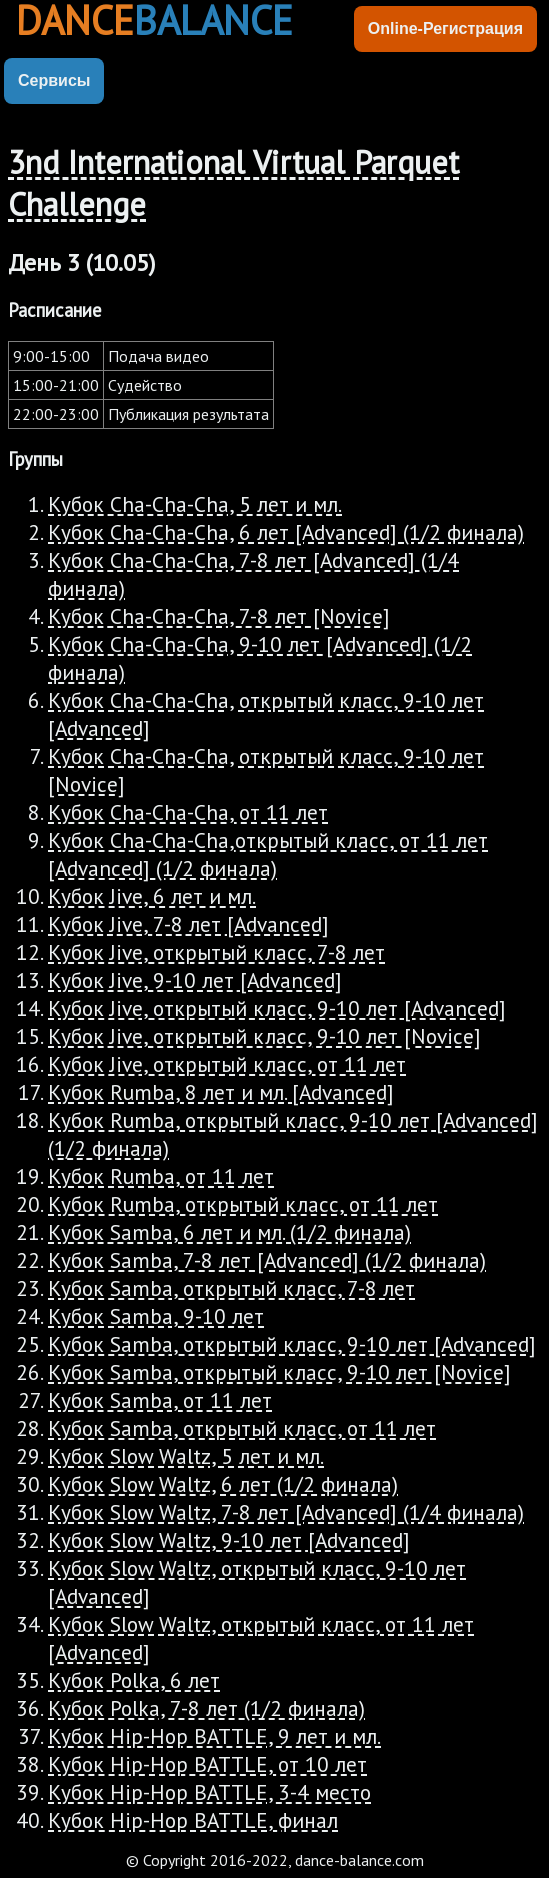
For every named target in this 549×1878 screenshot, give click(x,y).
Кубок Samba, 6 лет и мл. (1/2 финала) (229, 1232)
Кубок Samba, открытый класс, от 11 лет (242, 1428)
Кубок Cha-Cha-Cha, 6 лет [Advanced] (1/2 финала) (286, 532)
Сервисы (54, 80)
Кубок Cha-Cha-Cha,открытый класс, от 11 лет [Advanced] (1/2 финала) (268, 854)
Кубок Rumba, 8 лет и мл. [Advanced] (221, 1092)
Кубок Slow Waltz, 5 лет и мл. (186, 1456)
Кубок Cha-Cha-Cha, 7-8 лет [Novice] (219, 616)
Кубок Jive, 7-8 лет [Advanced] (188, 924)
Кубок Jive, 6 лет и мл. (152, 896)
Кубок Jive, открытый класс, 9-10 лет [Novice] (264, 1036)
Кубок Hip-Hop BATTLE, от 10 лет (207, 1764)
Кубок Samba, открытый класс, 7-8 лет (231, 1288)
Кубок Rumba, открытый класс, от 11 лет (243, 1204)
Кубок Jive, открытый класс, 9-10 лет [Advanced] (277, 1008)
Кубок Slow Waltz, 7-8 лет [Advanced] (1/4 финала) (286, 1512)
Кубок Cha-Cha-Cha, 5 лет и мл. (195, 504)
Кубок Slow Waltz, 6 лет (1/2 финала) (223, 1484)
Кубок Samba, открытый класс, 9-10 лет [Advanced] (292, 1344)
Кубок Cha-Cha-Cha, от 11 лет (188, 812)
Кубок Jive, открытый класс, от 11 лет (227, 1064)
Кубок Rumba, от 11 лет (161, 1176)
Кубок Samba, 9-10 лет (156, 1316)
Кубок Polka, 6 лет (134, 1680)
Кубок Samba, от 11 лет (160, 1400)
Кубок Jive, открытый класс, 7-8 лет (216, 952)
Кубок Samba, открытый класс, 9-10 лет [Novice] (279, 1372)
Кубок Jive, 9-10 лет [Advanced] (195, 980)
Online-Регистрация (445, 28)
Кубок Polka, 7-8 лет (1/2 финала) (206, 1708)
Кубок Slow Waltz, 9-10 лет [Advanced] (229, 1540)
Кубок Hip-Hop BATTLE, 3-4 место (209, 1792)
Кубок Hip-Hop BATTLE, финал (193, 1820)
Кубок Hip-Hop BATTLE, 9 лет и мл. (214, 1736)
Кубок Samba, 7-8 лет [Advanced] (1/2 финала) (267, 1260)
